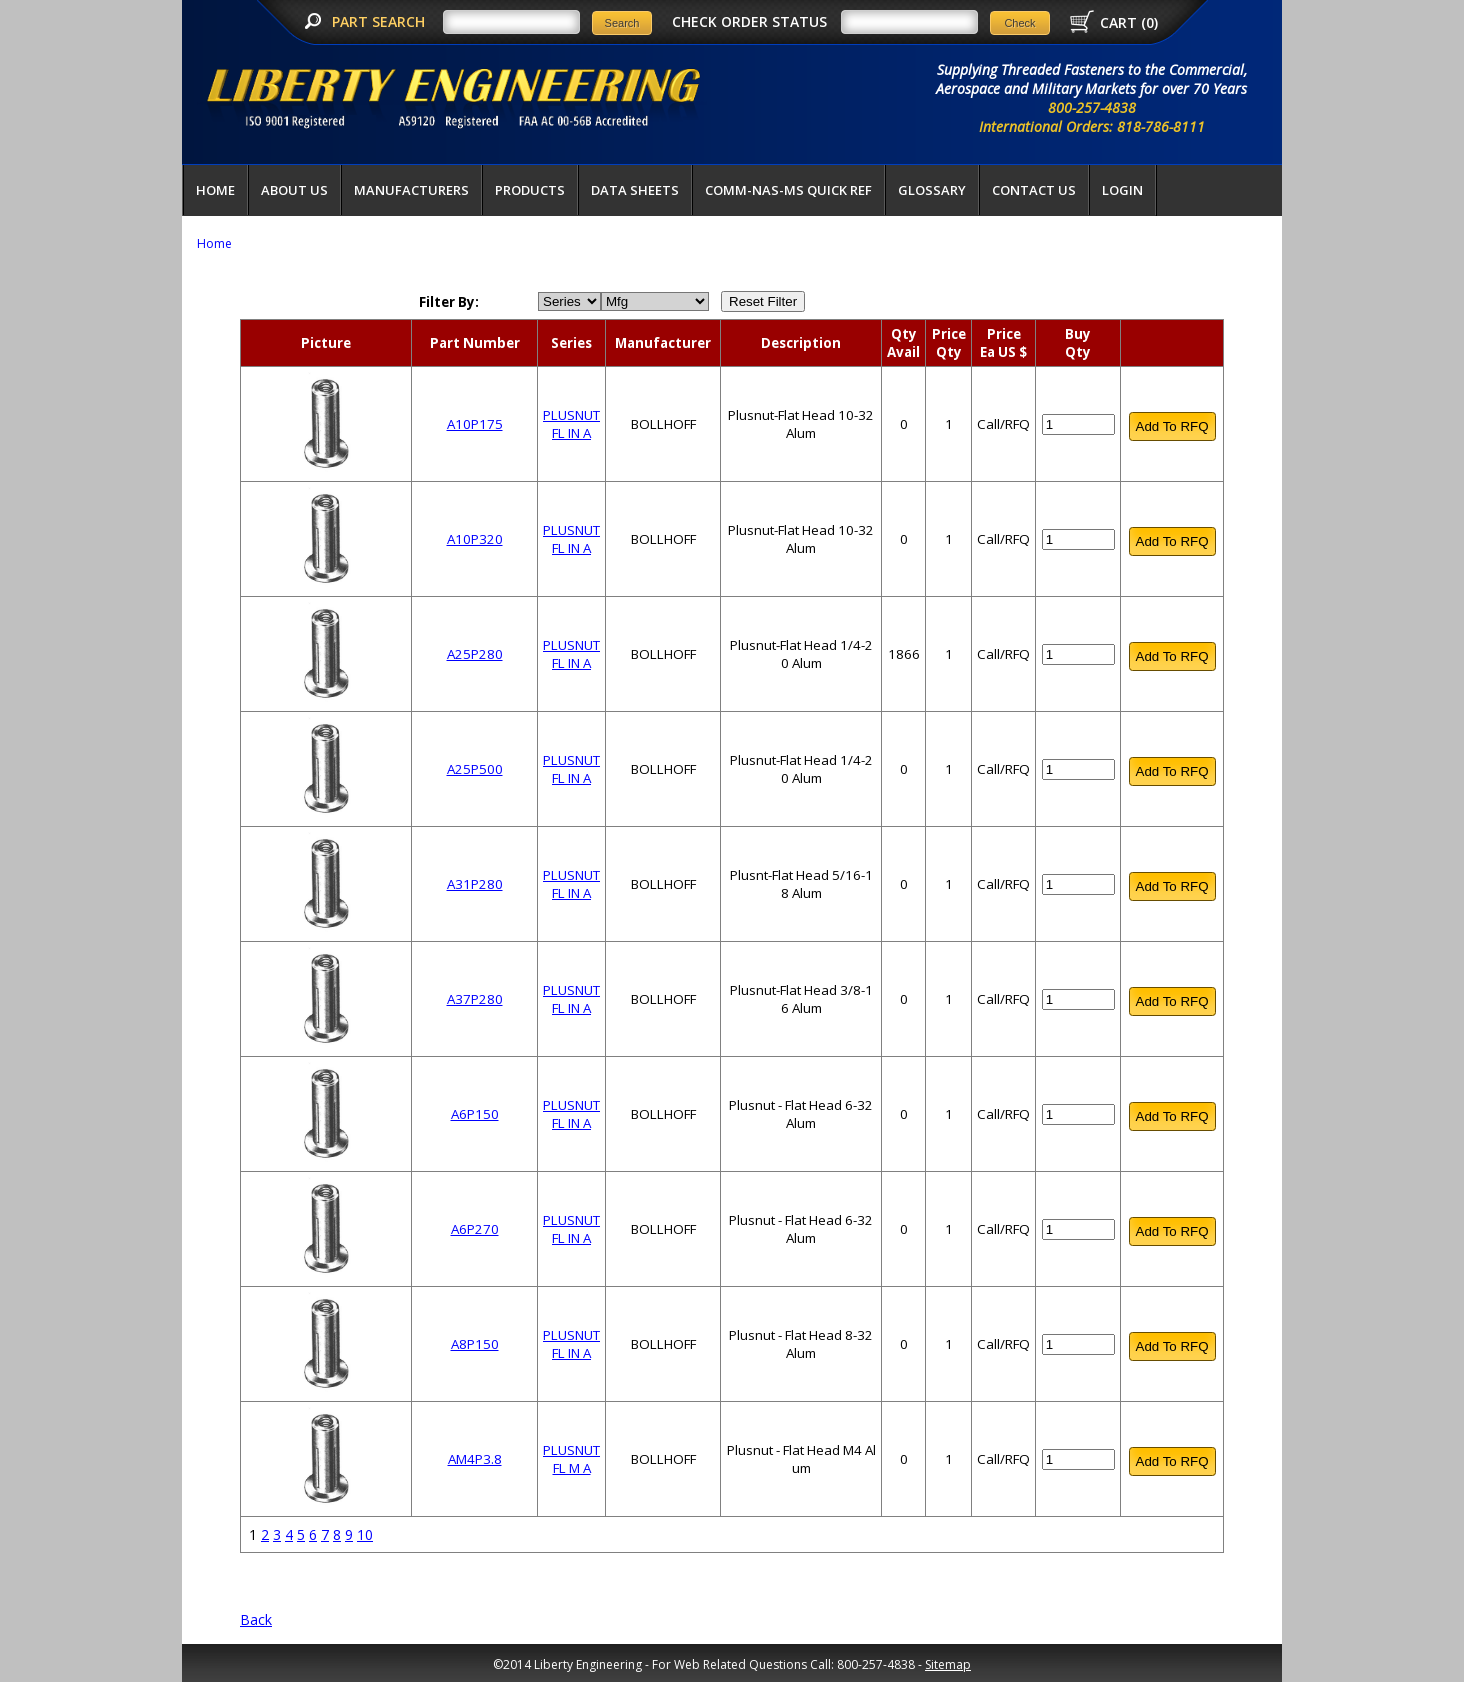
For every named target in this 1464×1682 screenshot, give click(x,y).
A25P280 (475, 654)
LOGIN (1122, 190)
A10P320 (475, 539)
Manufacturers (411, 190)
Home (215, 190)
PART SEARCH (380, 21)
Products (530, 190)
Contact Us (1034, 190)
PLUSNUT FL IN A (571, 424)
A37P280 (475, 999)
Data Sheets (635, 190)
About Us (294, 190)
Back (256, 1619)
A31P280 (475, 884)
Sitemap (948, 1664)
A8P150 (475, 1344)
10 (365, 1534)
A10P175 (475, 424)
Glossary (932, 190)
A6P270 (475, 1229)
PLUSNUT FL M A (571, 1459)
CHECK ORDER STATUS (749, 21)
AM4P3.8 (475, 1459)
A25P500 (475, 769)
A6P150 (475, 1114)
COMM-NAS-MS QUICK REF (788, 190)
